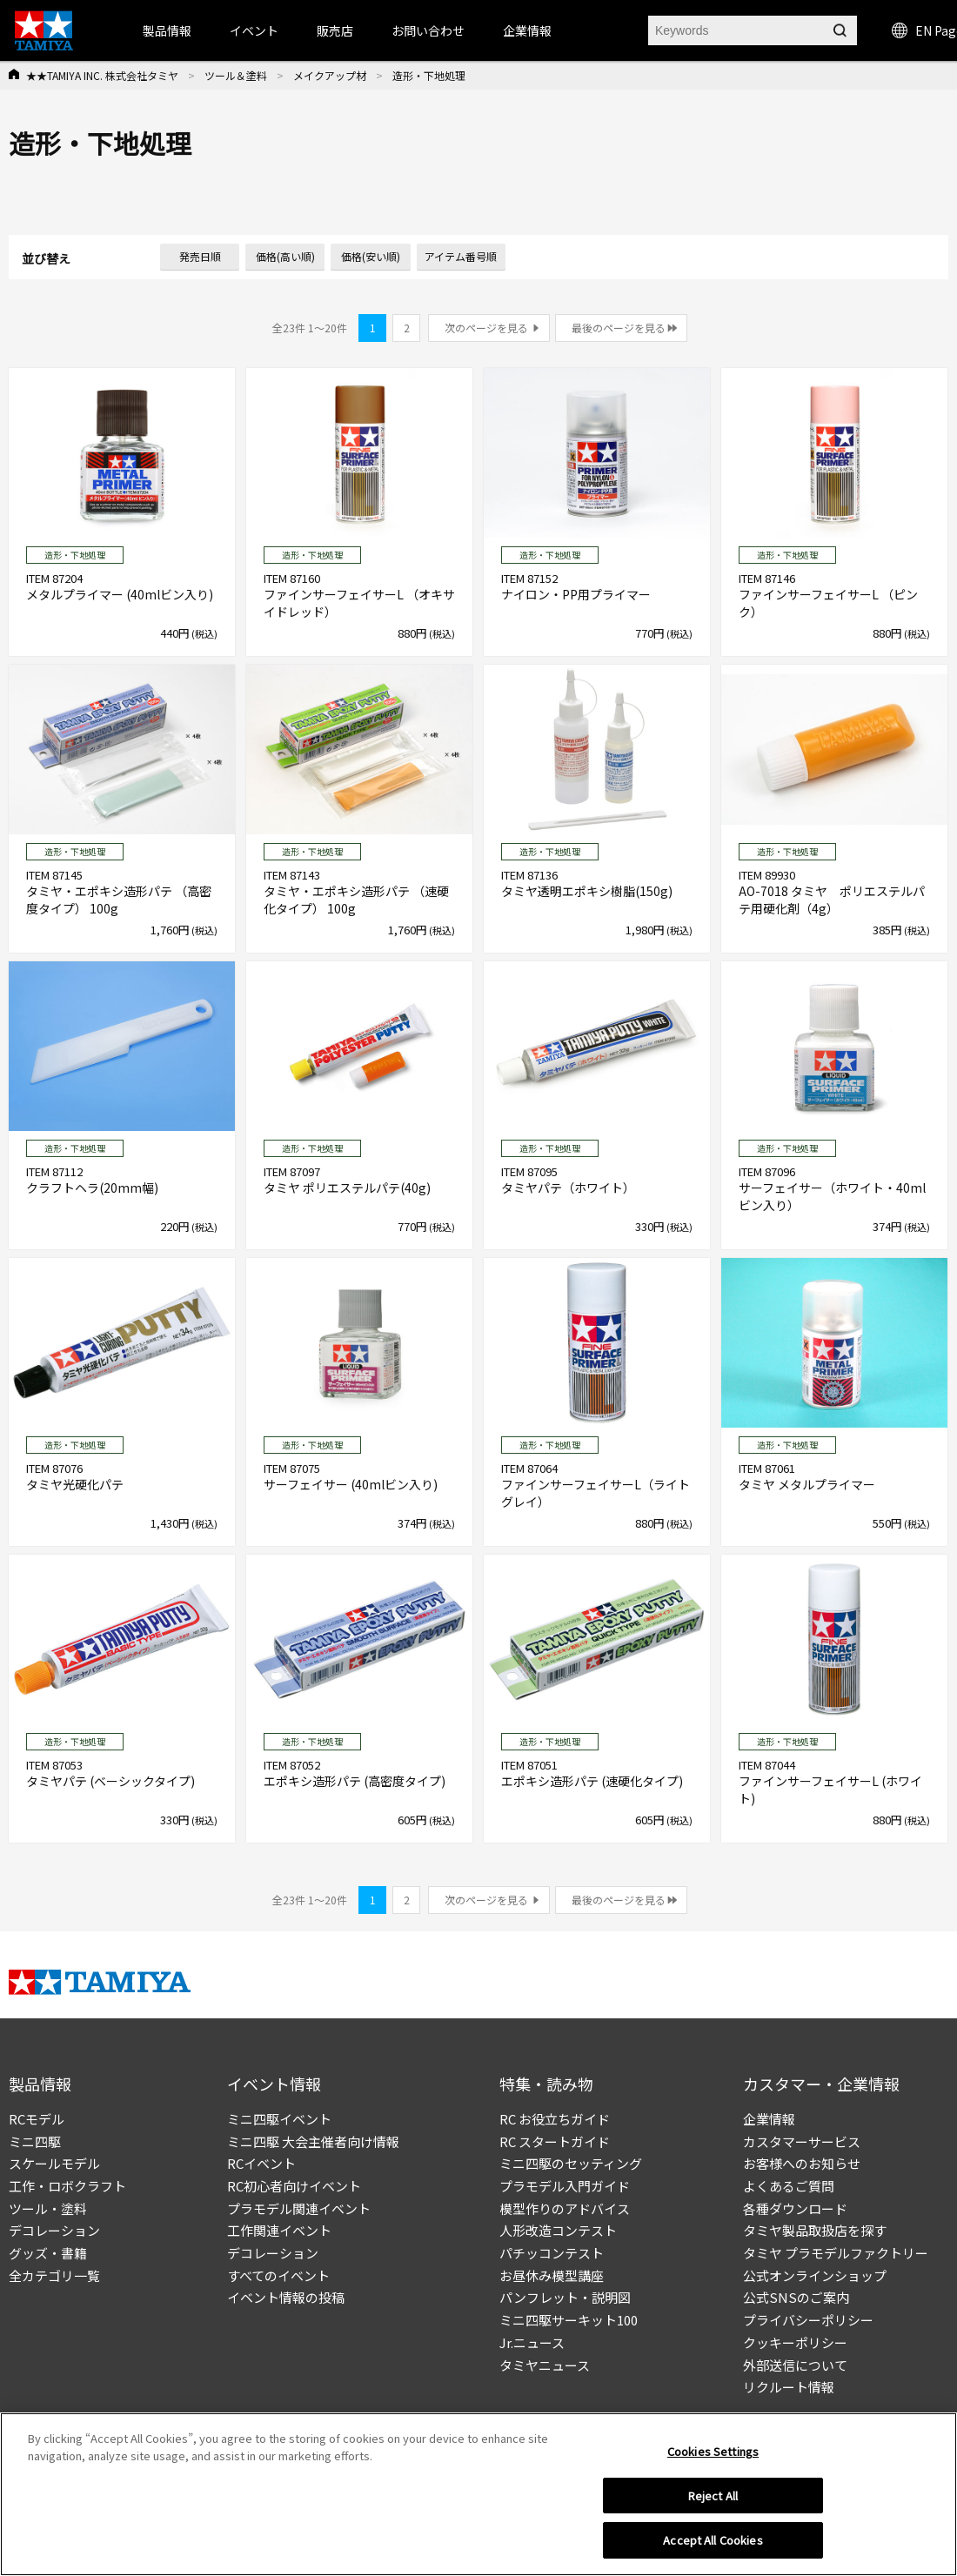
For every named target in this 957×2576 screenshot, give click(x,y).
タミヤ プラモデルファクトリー (835, 2253)
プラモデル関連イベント (299, 2208)
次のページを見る (486, 327)
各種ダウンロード (795, 2208)
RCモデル (36, 2119)
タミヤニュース (544, 2365)
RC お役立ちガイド (554, 2119)
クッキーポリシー (795, 2342)
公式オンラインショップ (815, 2275)
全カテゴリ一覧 (54, 2275)
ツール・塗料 (48, 2208)
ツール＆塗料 (235, 75)
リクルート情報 (788, 2387)
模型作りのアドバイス (564, 2208)
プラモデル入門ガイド (564, 2186)
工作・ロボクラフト (67, 2186)
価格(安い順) (370, 256)
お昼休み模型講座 (551, 2275)
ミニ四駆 (35, 2141)
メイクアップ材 (329, 75)
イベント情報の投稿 (286, 2297)
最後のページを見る (619, 327)
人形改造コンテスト (558, 2230)
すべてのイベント (278, 2275)
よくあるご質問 (788, 2186)
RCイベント (261, 2163)
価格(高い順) (285, 256)
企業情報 (769, 2119)
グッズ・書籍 (48, 2253)
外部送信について (795, 2365)
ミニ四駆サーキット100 (568, 2320)
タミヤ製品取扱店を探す (815, 2230)
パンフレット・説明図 (565, 2297)
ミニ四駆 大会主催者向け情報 (313, 2141)
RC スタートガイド (554, 2141)
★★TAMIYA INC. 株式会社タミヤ (102, 75)
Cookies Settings (713, 2455)
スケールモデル (54, 2163)
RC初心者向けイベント (294, 2186)
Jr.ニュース (532, 2342)
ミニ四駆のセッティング (570, 2163)
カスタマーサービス (801, 2141)
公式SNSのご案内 (796, 2297)
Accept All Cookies (712, 2545)
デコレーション (54, 2230)
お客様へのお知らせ (801, 2163)
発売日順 (200, 256)
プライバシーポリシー (808, 2320)
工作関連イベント (279, 2230)
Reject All (713, 2500)
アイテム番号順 (461, 256)
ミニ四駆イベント (279, 2119)
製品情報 (167, 30)
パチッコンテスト (551, 2253)
